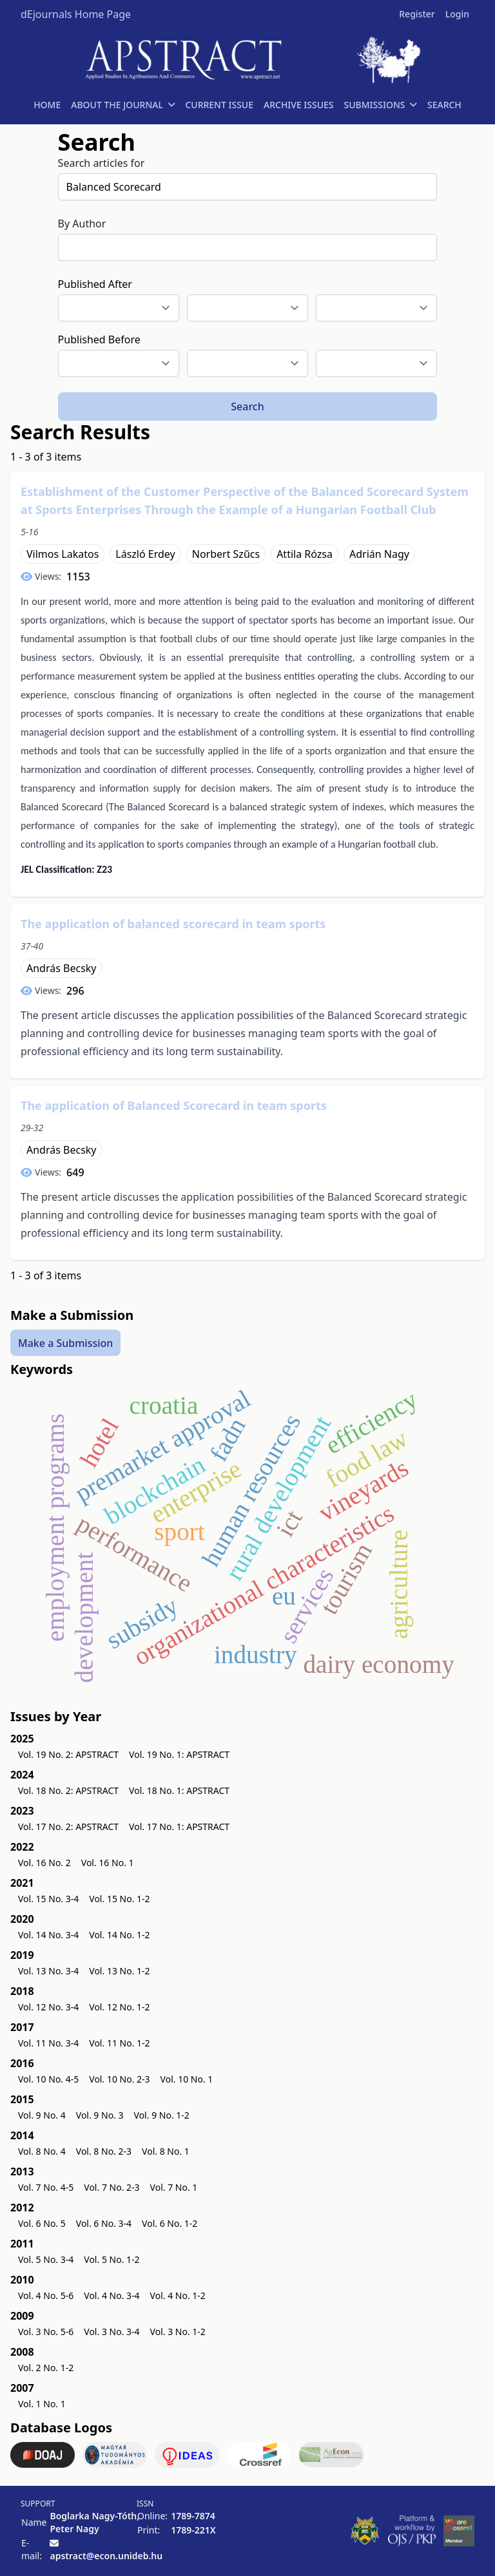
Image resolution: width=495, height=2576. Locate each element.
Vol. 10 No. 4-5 (48, 2079)
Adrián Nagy (379, 554)
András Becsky (61, 968)
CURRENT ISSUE (219, 105)
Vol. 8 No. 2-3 (103, 2151)
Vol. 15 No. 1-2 (119, 1899)
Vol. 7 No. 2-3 (111, 2187)
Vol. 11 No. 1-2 (119, 2043)
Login (457, 14)
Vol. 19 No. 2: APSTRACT (68, 1754)
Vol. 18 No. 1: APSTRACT (179, 1790)
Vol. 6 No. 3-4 (103, 2223)
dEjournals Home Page (76, 14)
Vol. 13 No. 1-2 (119, 1971)
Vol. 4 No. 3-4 (111, 2295)
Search (247, 406)
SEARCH (444, 105)
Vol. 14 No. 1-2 (119, 1935)
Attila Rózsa (305, 554)
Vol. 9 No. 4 (42, 2115)
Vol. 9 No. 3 (100, 2115)
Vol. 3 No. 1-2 (178, 2331)
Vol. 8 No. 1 (165, 2151)
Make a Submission (65, 1342)
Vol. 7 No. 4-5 (45, 2187)
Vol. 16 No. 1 (107, 1862)
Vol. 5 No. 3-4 (45, 2259)
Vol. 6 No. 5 (42, 2223)
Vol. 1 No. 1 (42, 2404)
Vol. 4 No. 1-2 (178, 2295)
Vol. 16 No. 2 (44, 1862)
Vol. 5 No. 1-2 (111, 2259)
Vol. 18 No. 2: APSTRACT (68, 1790)
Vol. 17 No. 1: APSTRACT (179, 1826)
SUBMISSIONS (380, 105)
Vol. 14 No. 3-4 (48, 1935)
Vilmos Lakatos (62, 554)
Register (416, 14)
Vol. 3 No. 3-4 (111, 2331)
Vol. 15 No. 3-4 (48, 1899)
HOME (47, 105)
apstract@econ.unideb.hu (106, 2556)
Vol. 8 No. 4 (42, 2151)
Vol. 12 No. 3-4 (48, 2007)
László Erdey (145, 554)
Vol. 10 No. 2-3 (119, 2079)
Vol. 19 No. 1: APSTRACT (179, 1754)
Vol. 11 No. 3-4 (48, 2043)
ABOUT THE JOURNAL (123, 105)
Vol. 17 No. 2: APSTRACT (68, 1826)
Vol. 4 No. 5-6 (45, 2295)
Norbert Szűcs (226, 554)
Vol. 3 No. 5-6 (45, 2331)
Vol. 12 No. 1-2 (119, 2007)
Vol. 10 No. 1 (186, 2079)
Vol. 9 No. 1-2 (161, 2115)
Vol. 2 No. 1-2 (45, 2367)
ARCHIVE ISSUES (299, 105)
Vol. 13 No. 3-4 (48, 1971)
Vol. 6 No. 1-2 (169, 2223)
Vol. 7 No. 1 (174, 2187)
